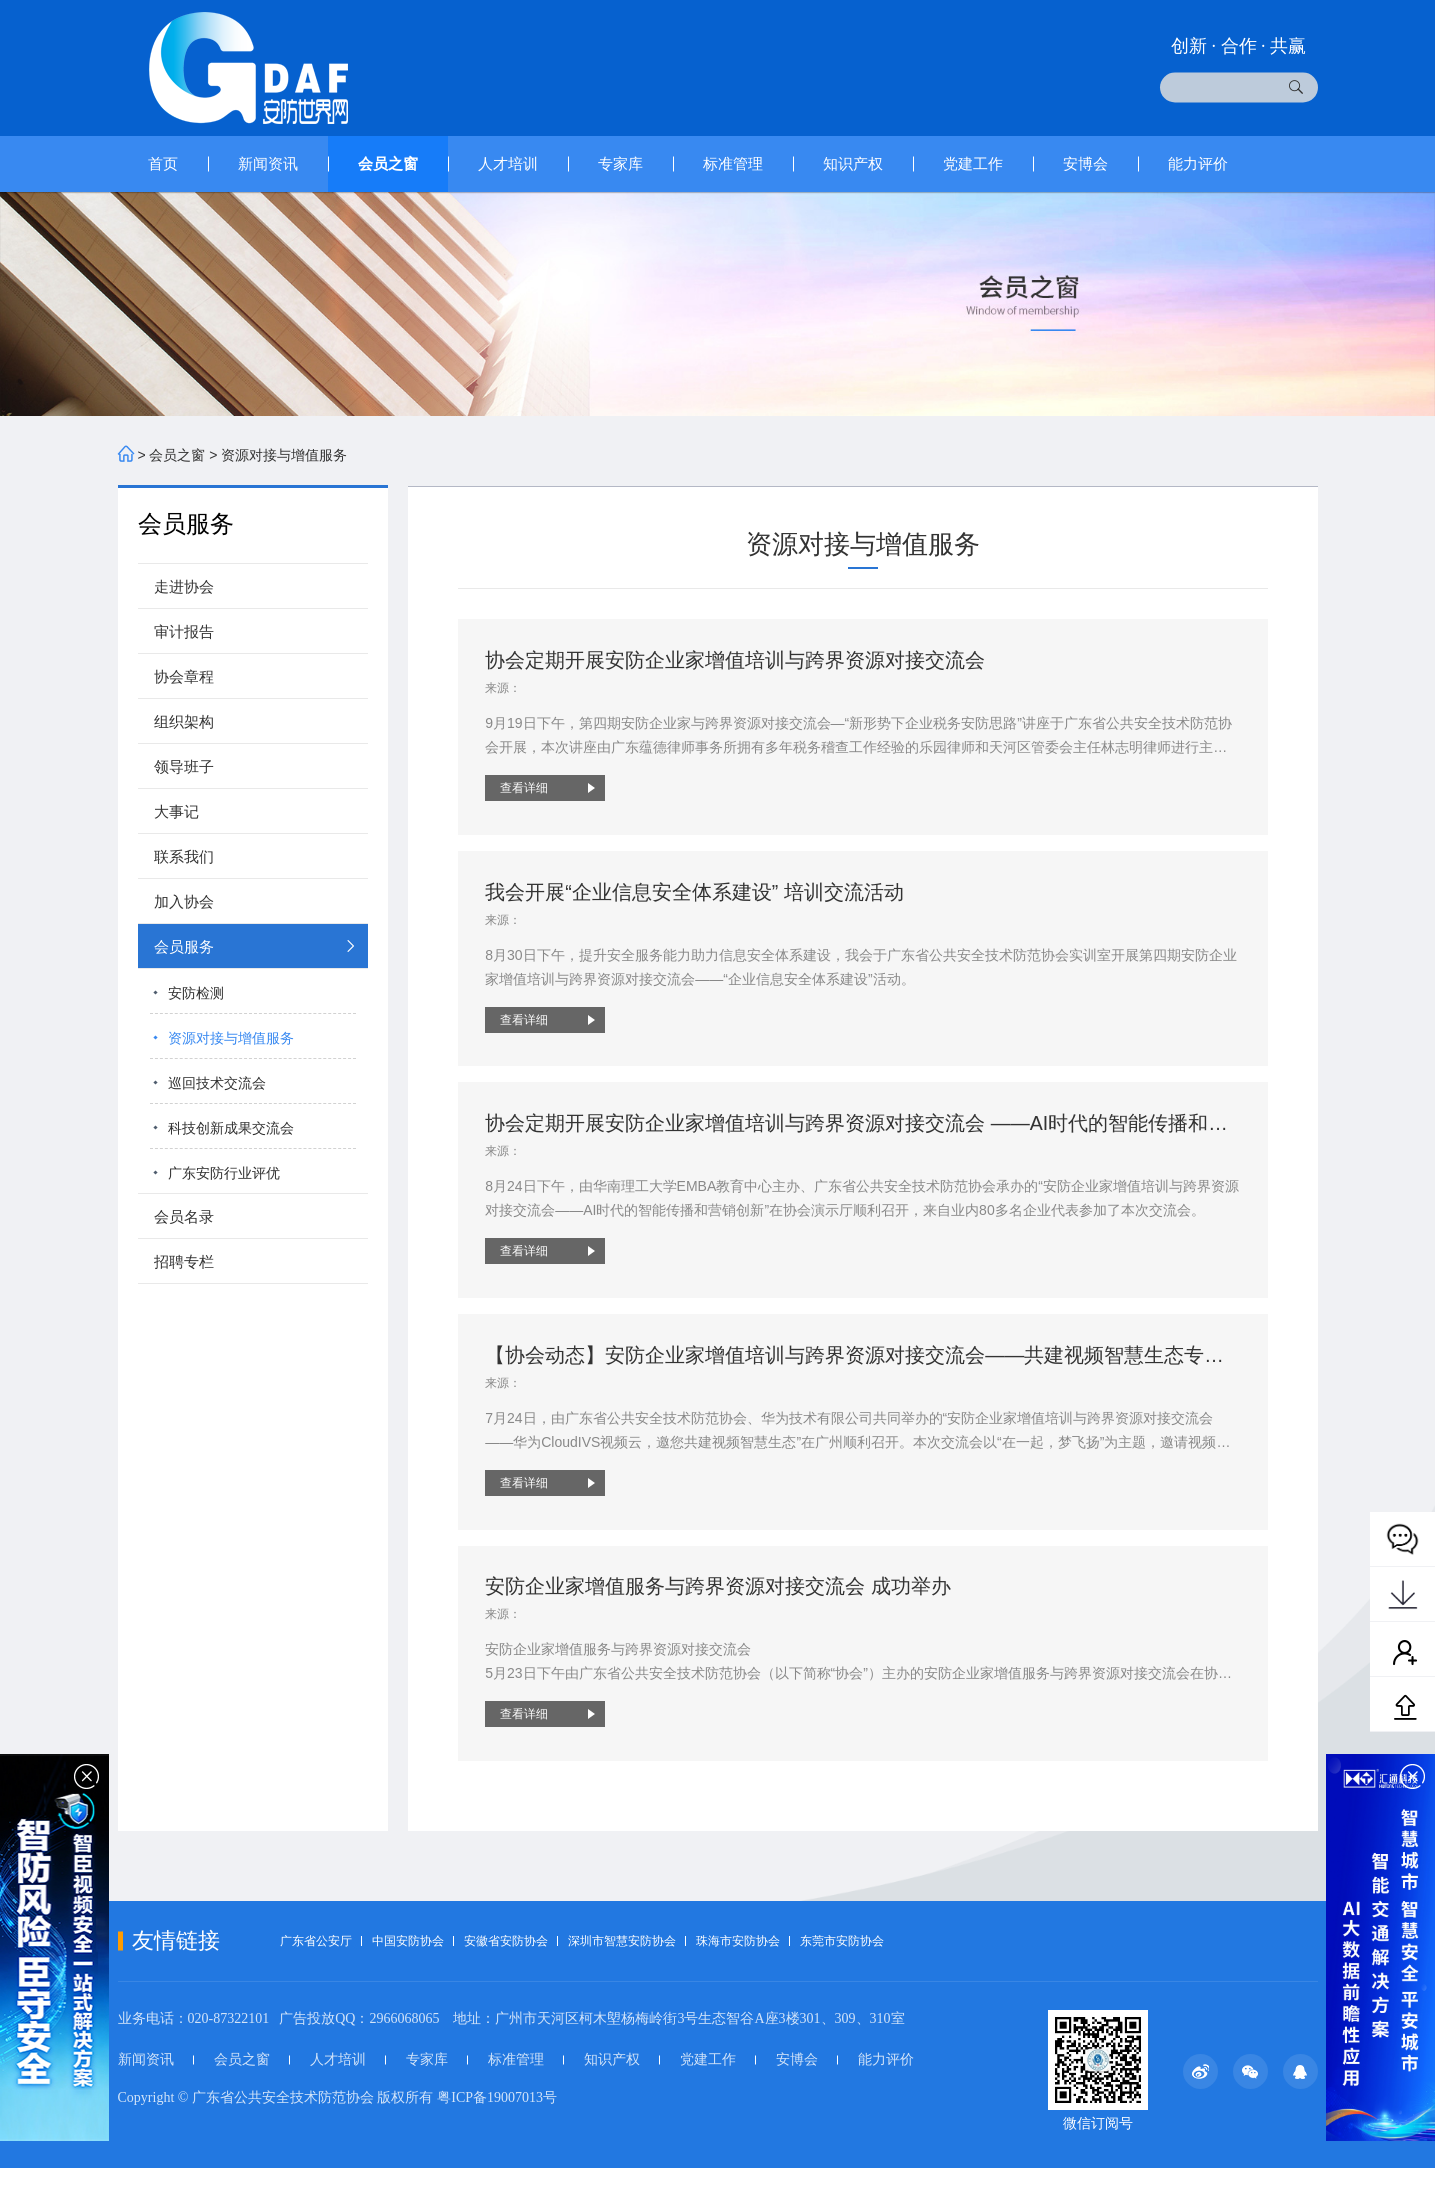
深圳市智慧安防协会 (622, 1958)
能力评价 (1198, 163)
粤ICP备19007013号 (497, 2114)
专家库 (620, 163)
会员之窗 (388, 163)
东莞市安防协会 (842, 1958)
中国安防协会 (408, 1958)
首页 (163, 163)
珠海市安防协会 (738, 1958)
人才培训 (508, 163)
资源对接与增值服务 (284, 455)
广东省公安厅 (316, 1958)
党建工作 (973, 163)
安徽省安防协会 (506, 1958)
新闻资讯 (268, 163)
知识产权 (853, 163)
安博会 (1085, 163)
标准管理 (733, 163)
